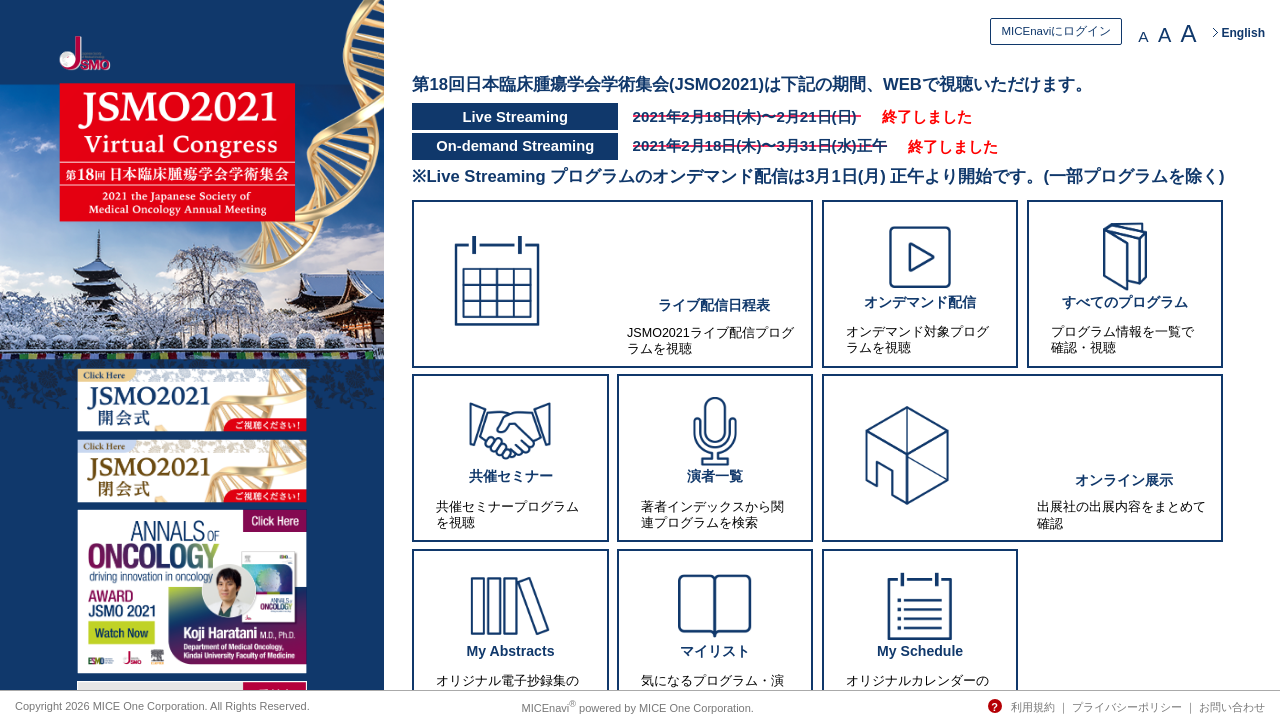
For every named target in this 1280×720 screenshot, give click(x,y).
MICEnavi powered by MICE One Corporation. (638, 708)
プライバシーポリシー (1127, 707)
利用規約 (1033, 707)
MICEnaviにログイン (1056, 31)
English (1243, 33)
